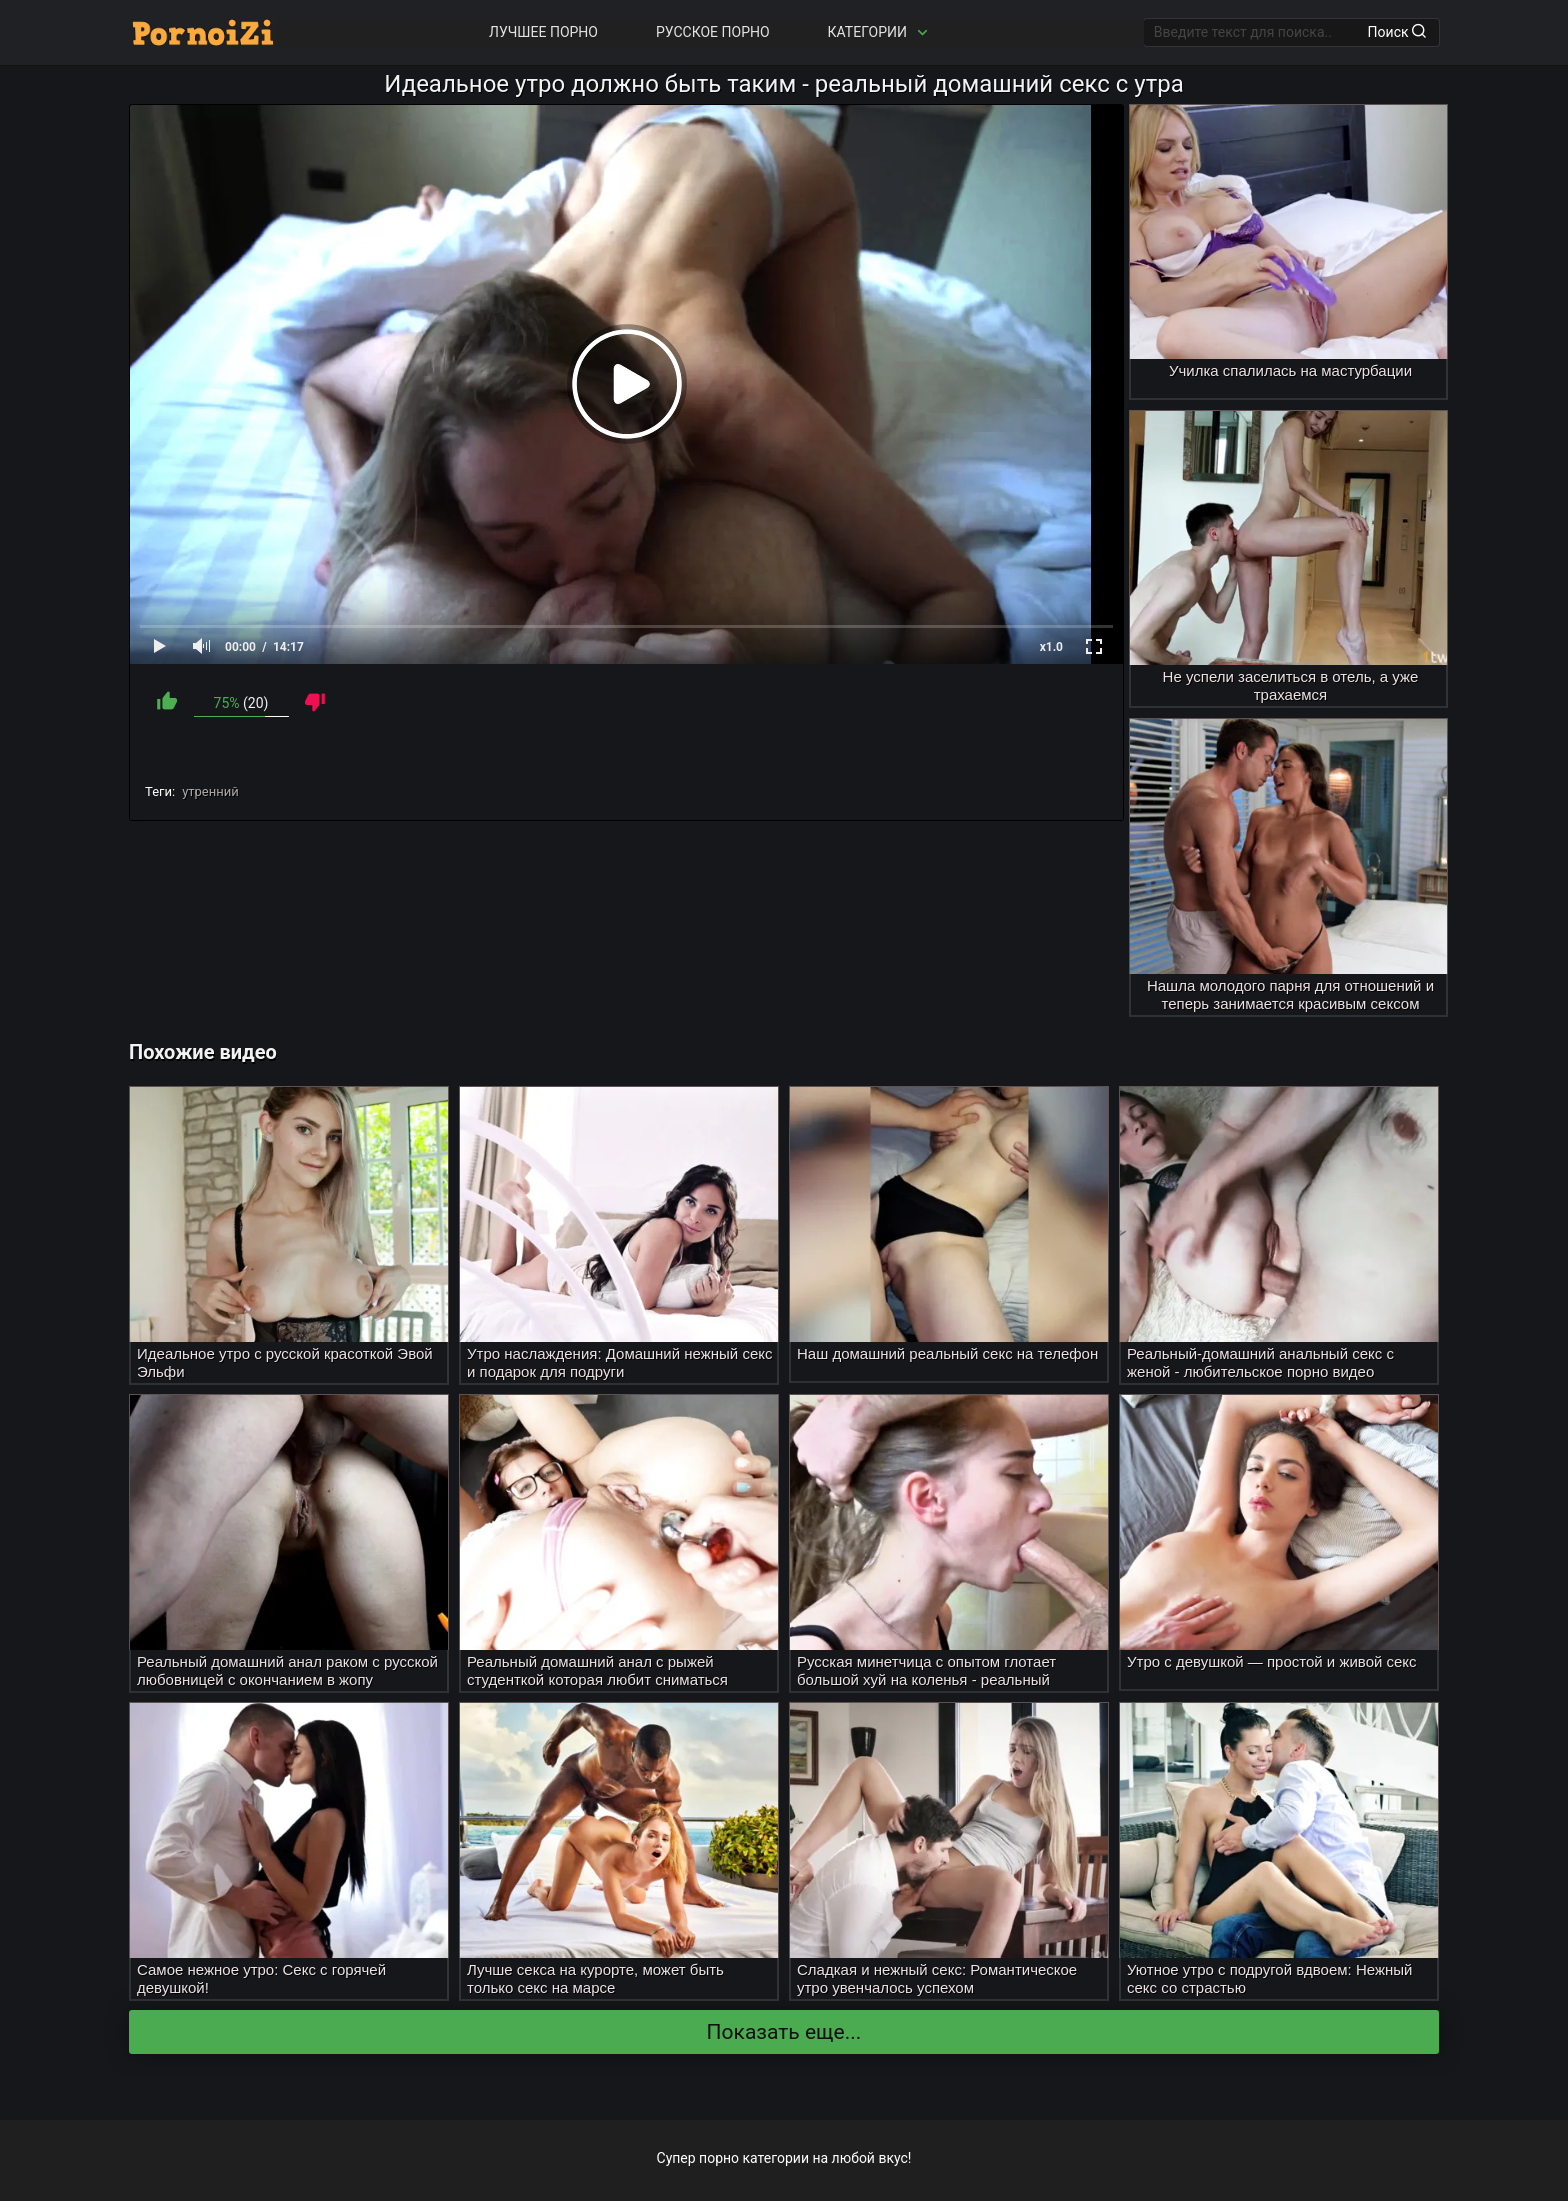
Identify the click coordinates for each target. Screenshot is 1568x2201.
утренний (210, 791)
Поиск (1397, 32)
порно (719, 2158)
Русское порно (713, 32)
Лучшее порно (543, 32)
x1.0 (1051, 647)
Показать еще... (784, 2032)
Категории (880, 32)
